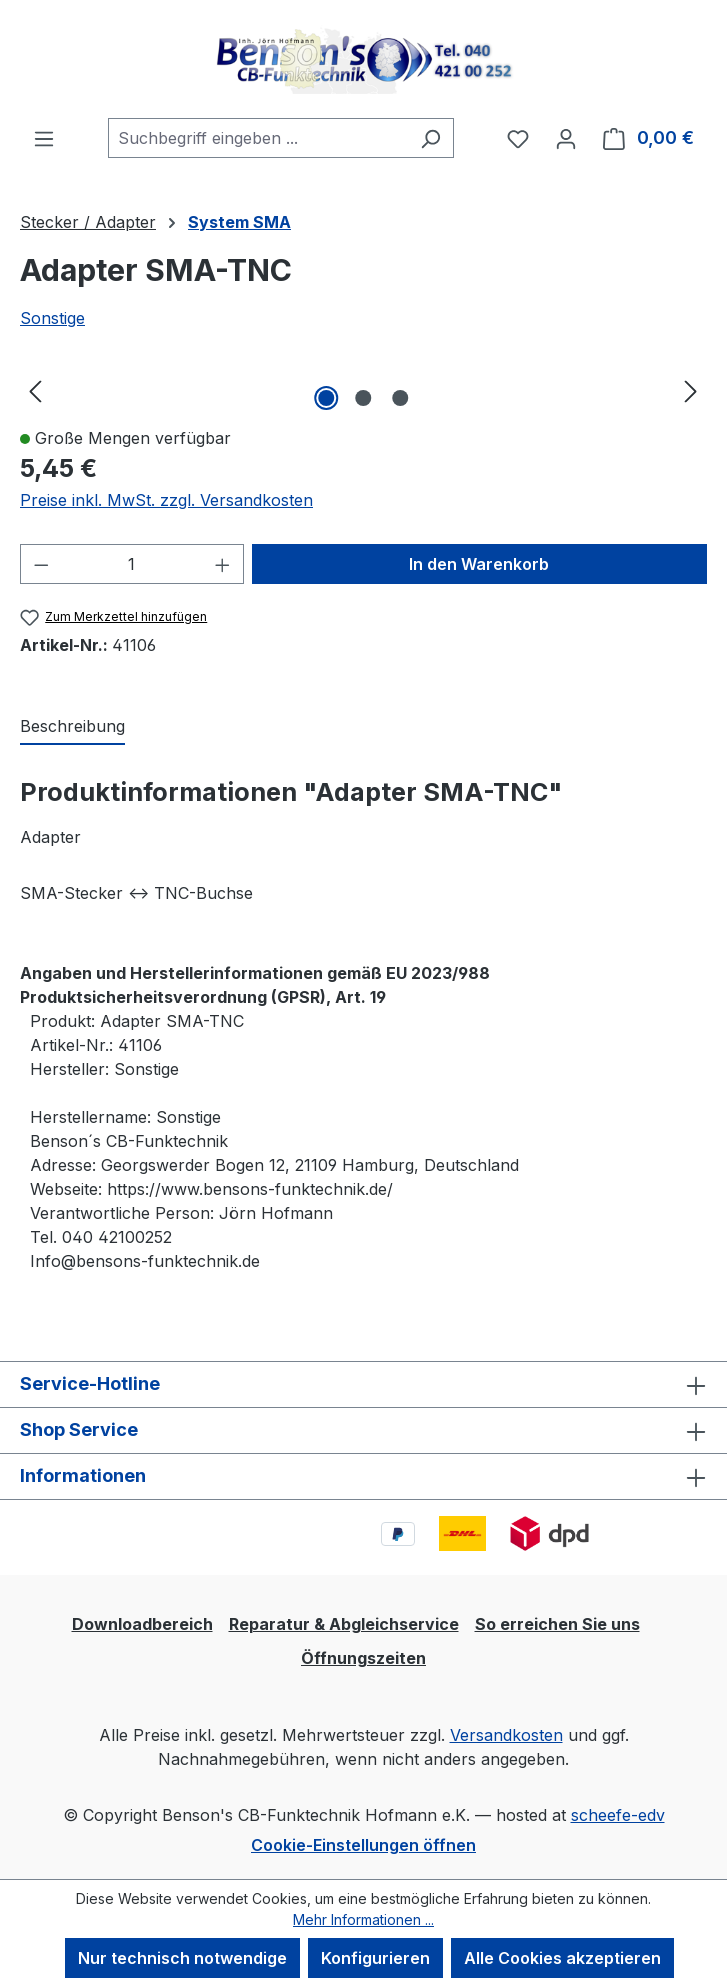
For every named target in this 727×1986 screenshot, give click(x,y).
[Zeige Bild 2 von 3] (363, 398)
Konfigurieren (375, 1958)
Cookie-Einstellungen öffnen (363, 1845)
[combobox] (258, 138)
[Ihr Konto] (566, 138)
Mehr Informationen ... (363, 1919)
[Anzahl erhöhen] (223, 564)
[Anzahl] (132, 564)
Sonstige (52, 318)
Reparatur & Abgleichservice (344, 1624)
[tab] (72, 727)
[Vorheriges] (35, 390)
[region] (363, 390)
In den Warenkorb (479, 564)
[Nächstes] (691, 390)
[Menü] (44, 138)
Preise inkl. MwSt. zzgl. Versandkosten (166, 500)
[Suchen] (430, 138)
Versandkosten (506, 1735)
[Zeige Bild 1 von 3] (326, 398)
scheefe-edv (618, 1815)
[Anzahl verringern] (41, 564)
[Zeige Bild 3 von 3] (400, 398)
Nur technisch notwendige (182, 1958)
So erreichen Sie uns (557, 1624)
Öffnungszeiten (363, 1658)
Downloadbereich (142, 1624)
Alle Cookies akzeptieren (562, 1958)
